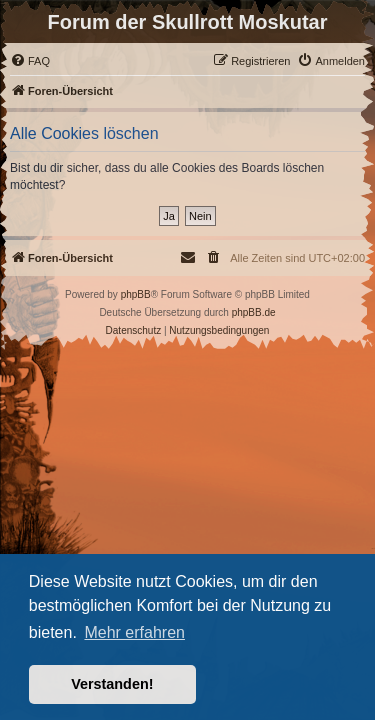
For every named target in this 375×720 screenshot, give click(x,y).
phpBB (136, 294)
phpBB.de (254, 312)
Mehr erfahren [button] (134, 632)
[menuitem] (30, 61)
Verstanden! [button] (112, 684)
